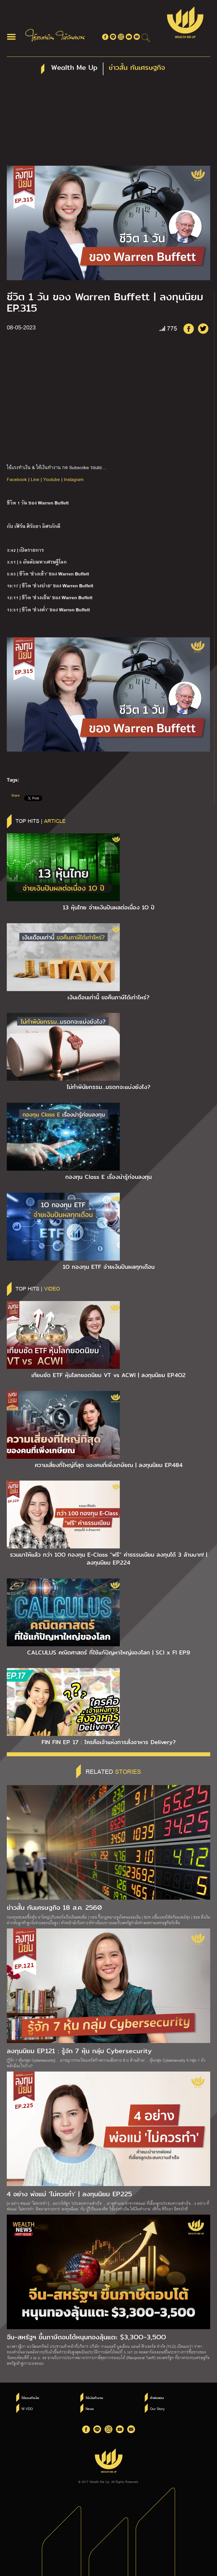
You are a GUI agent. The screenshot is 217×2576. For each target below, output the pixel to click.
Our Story (157, 2408)
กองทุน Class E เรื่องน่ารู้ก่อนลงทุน (108, 1177)
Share (15, 795)
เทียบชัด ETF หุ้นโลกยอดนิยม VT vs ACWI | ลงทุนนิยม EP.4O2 (108, 1375)
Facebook (17, 479)
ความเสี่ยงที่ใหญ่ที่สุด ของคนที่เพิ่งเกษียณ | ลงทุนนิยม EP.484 (109, 1465)
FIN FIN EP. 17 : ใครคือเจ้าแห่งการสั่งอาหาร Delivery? (109, 1742)
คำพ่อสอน (157, 2397)
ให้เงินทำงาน (94, 2397)
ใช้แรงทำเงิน (30, 2397)
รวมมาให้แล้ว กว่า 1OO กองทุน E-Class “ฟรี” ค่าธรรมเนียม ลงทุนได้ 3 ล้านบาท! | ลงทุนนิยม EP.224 (108, 1559)
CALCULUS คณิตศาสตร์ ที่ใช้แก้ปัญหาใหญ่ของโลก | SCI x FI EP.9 (108, 1652)
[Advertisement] (108, 123)
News (90, 2408)
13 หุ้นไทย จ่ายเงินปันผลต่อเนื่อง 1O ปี (109, 907)
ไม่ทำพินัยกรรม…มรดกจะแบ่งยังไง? (108, 1087)
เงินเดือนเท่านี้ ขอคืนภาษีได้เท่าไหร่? (108, 997)
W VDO (27, 2408)
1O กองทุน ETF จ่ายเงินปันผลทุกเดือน (109, 1267)
